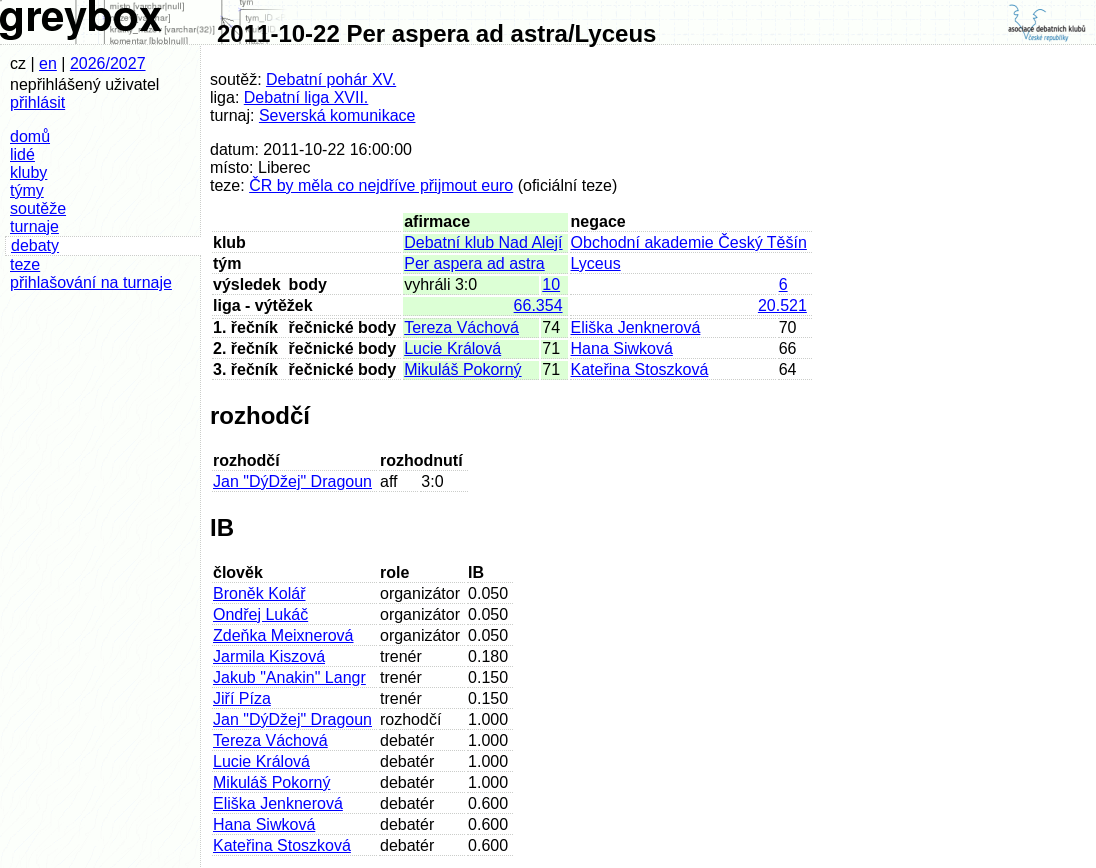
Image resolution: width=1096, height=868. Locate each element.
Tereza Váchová (461, 327)
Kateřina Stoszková (640, 369)
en (48, 63)
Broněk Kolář (259, 593)
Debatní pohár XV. (331, 79)
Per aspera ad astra (474, 263)
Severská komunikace (337, 115)
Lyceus (596, 263)
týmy (27, 190)
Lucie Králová (452, 348)
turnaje (34, 226)
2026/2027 (108, 63)
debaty (35, 245)
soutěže (38, 208)
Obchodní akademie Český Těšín (689, 242)
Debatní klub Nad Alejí (483, 242)
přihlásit (37, 102)
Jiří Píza (242, 698)
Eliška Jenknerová (636, 327)
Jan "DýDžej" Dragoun (292, 481)
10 (551, 284)
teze (25, 264)
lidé (22, 154)
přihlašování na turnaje (91, 282)
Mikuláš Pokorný (462, 369)
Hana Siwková (622, 348)
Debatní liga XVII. (306, 97)
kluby (28, 172)
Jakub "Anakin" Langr (289, 677)
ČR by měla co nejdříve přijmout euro (381, 185)
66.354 (538, 305)
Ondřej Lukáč (260, 614)
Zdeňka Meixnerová (283, 635)
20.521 (782, 305)
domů (30, 136)
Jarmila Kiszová (269, 656)
